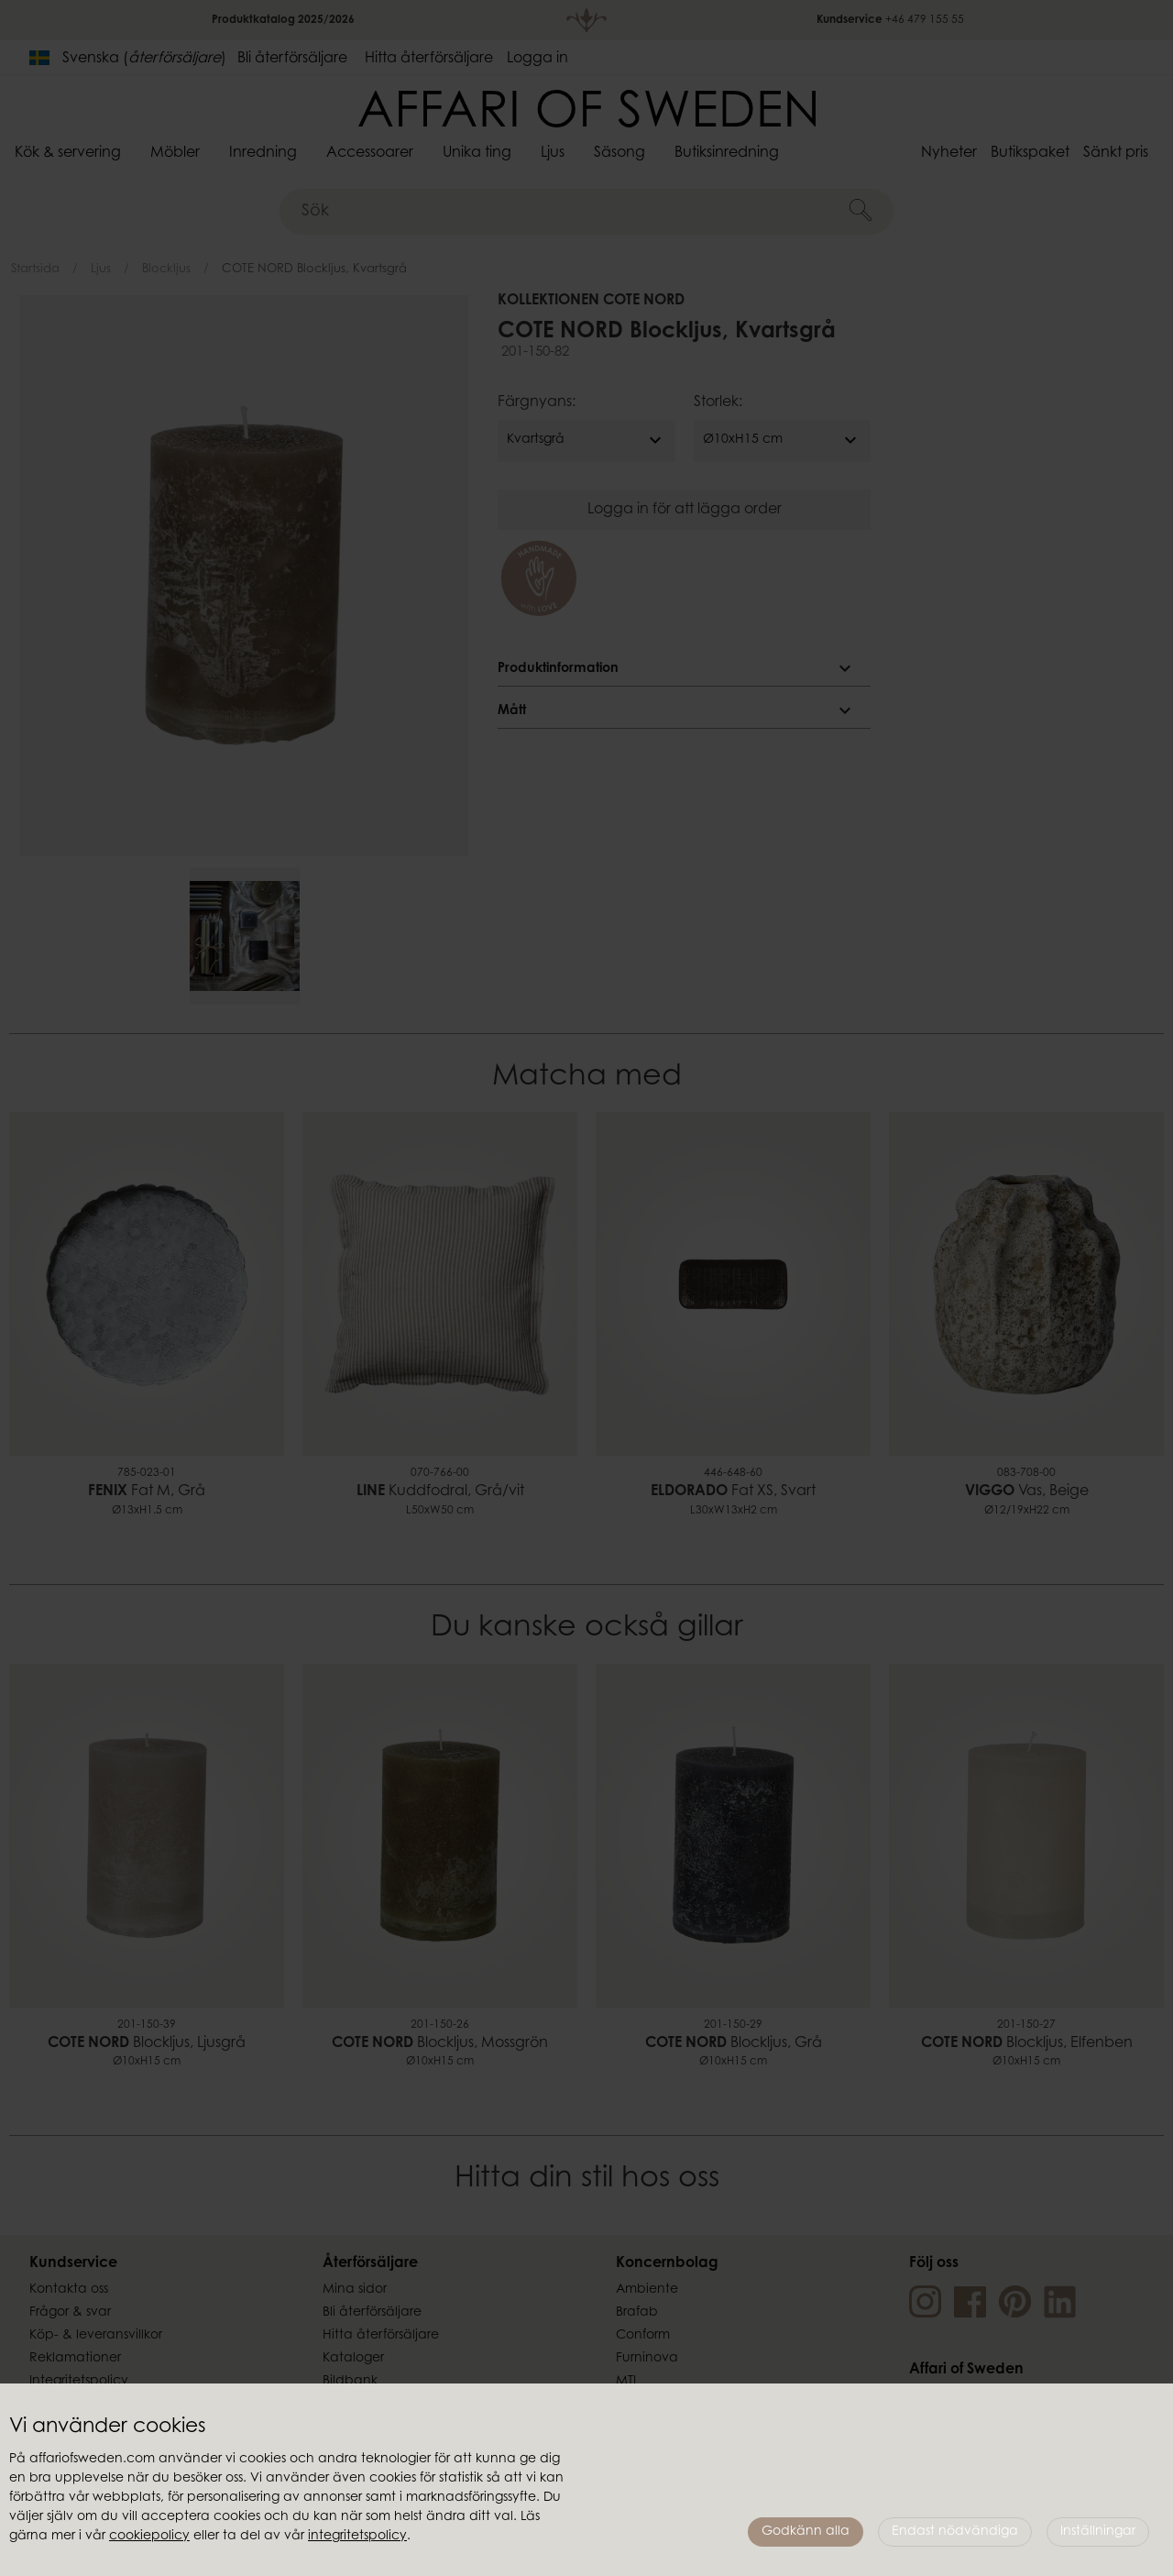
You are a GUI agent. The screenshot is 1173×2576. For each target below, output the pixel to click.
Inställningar (1097, 2532)
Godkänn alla (806, 2532)
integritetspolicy (357, 2536)
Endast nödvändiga (955, 2532)
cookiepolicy (149, 2536)
